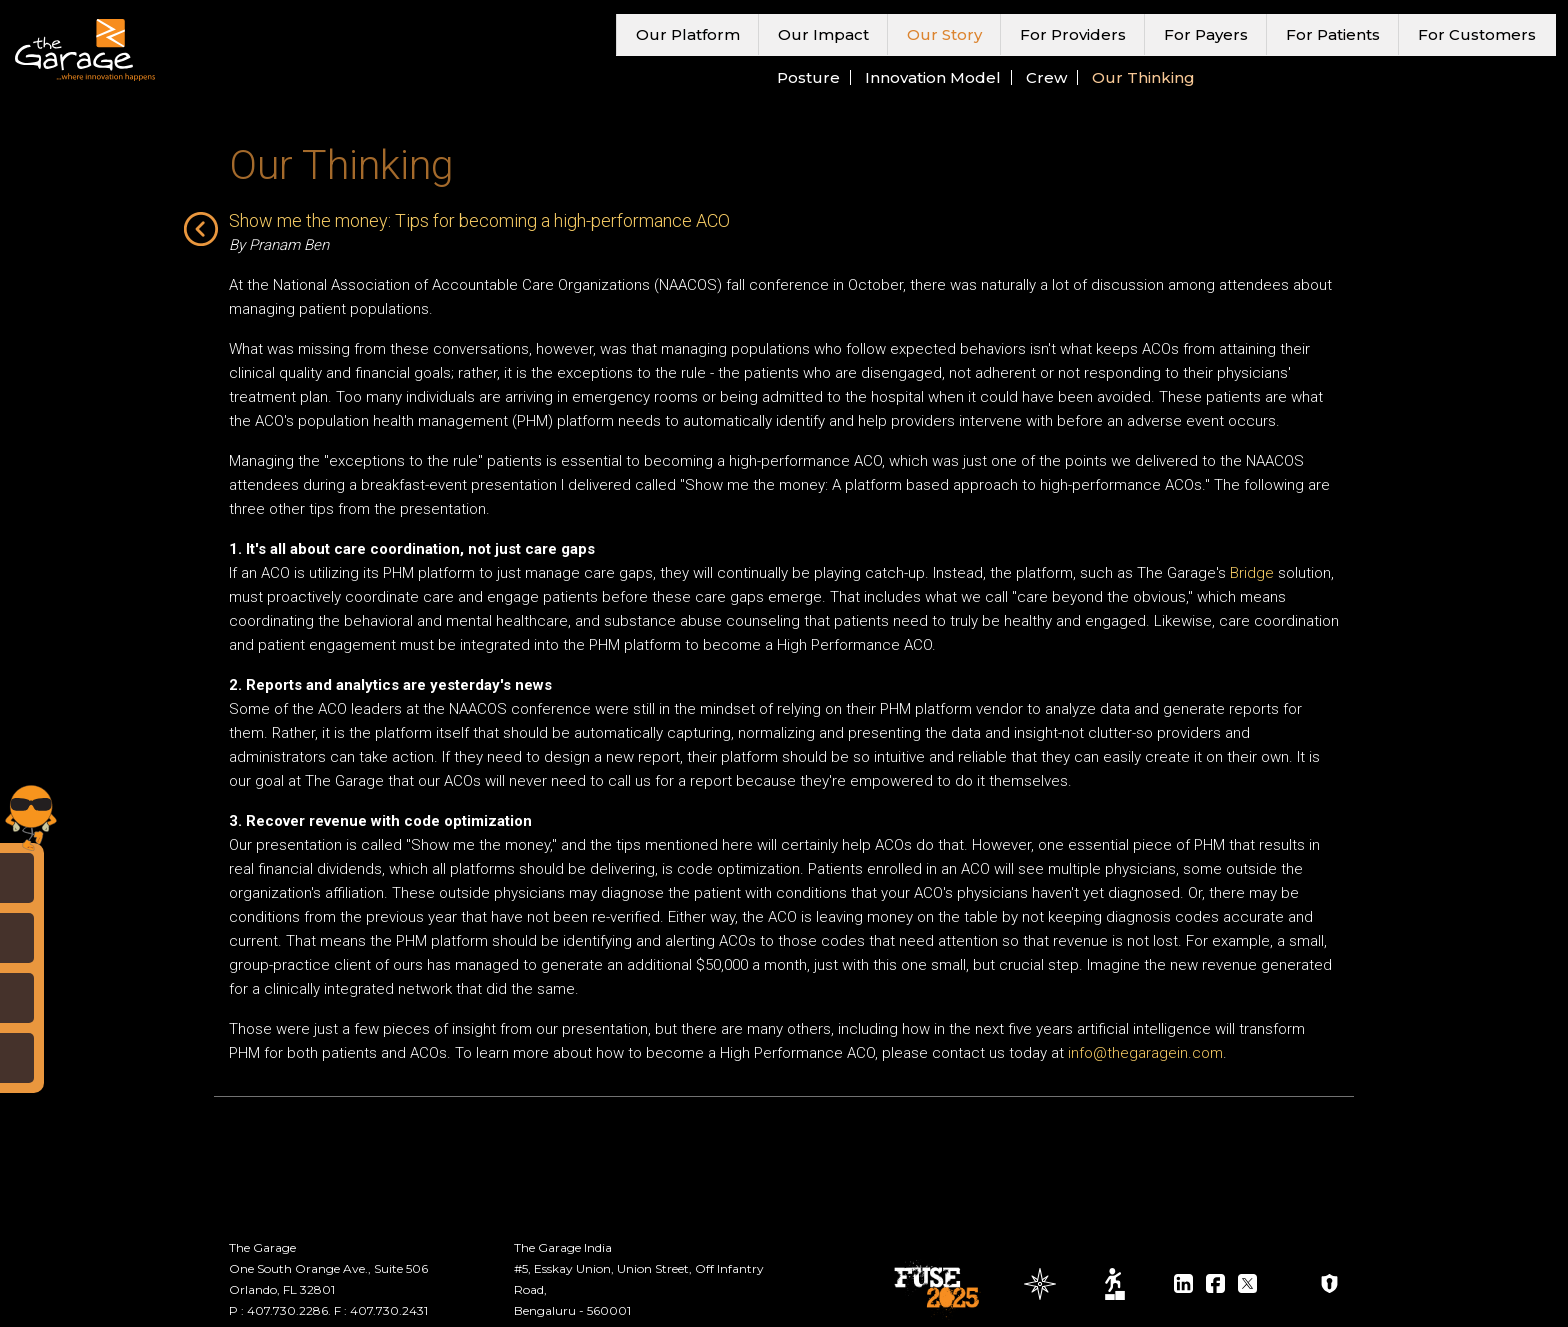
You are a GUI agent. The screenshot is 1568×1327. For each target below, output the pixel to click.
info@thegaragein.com (1145, 1053)
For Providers (1073, 34)
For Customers (1477, 34)
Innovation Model (933, 77)
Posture (808, 77)
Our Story (944, 34)
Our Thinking (1143, 77)
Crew (1046, 77)
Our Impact (823, 34)
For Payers (1206, 34)
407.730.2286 (287, 1310)
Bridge (1252, 573)
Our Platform (688, 34)
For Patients (1333, 34)
